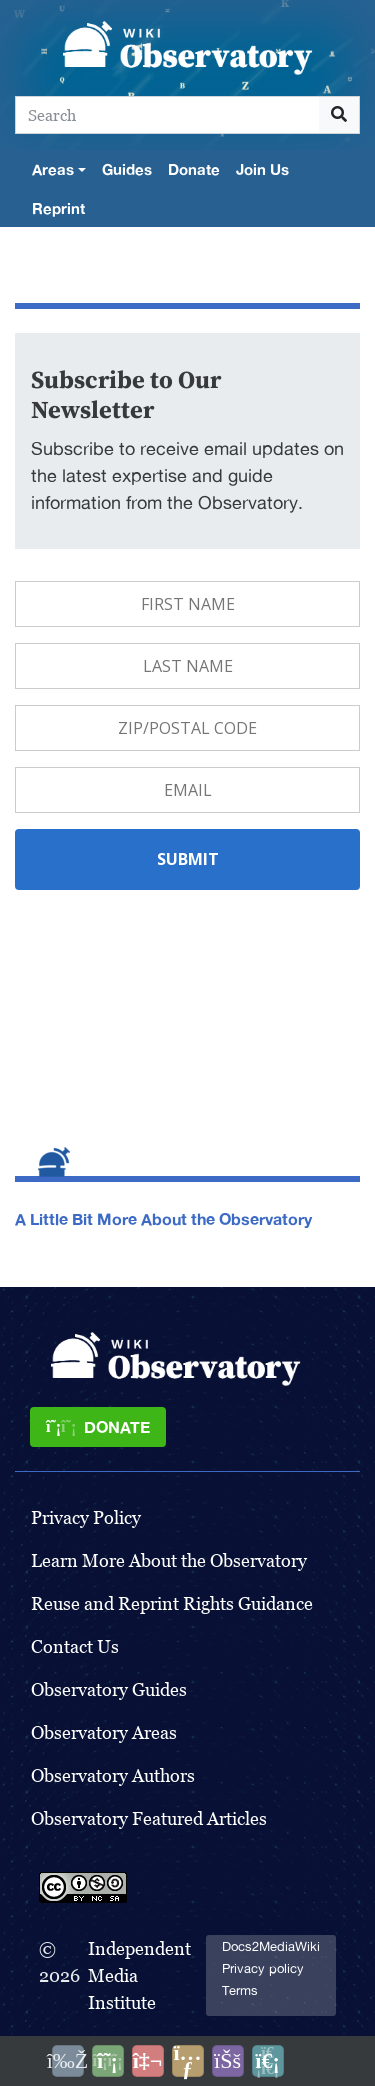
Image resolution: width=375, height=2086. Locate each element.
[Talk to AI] (148, 2061)
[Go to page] (339, 115)
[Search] (167, 115)
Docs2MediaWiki (271, 1946)
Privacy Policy (86, 1517)
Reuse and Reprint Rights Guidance (172, 1603)
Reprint (58, 208)
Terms (240, 1990)
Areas (53, 169)
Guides (127, 169)
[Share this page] (188, 2061)
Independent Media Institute (139, 1975)
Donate (194, 169)
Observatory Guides (109, 1689)
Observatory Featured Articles (149, 1818)
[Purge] (268, 2061)
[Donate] (98, 1427)
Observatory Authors (113, 1775)
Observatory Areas (104, 1732)
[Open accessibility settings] (228, 2061)
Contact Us (75, 1646)
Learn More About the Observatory (169, 1560)
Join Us (262, 169)
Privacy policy (263, 1968)
